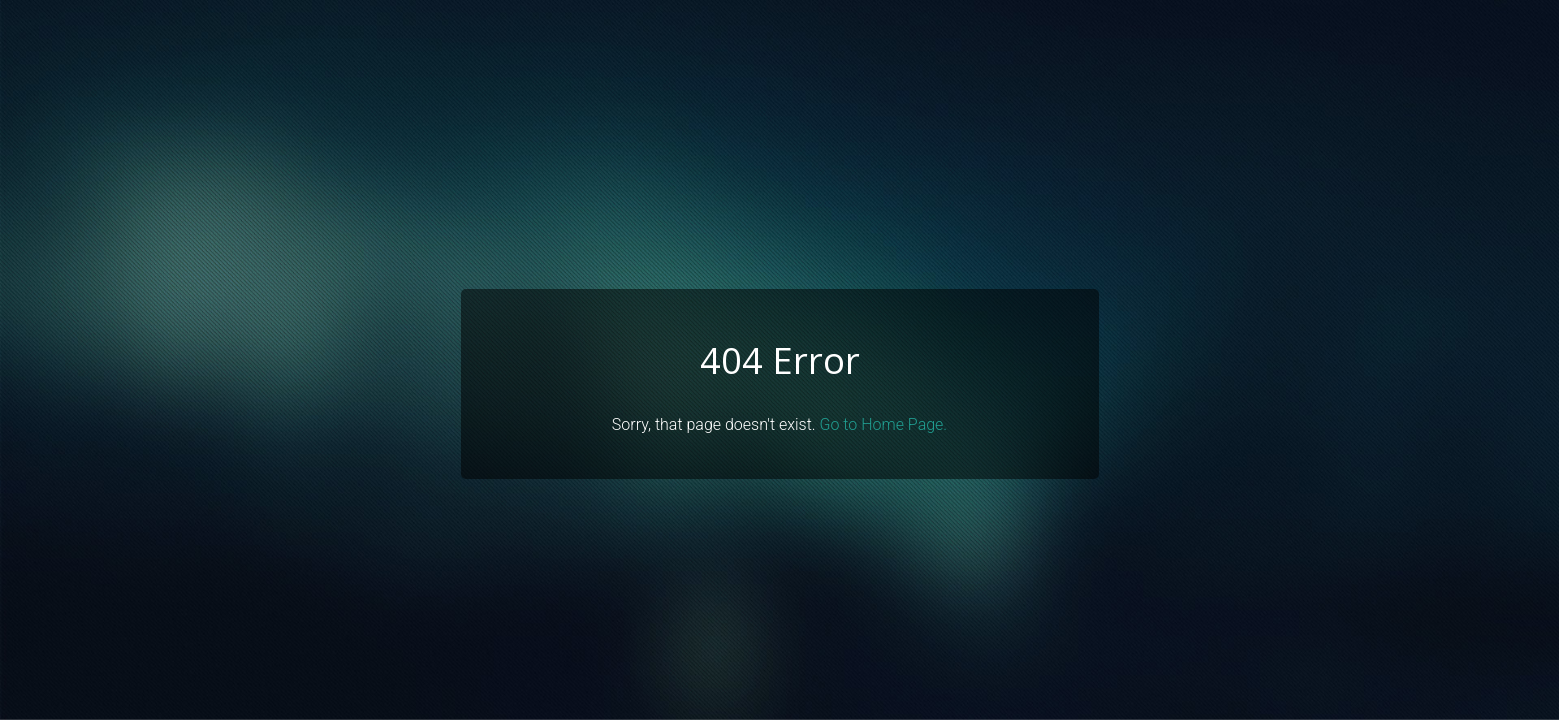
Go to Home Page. (884, 424)
